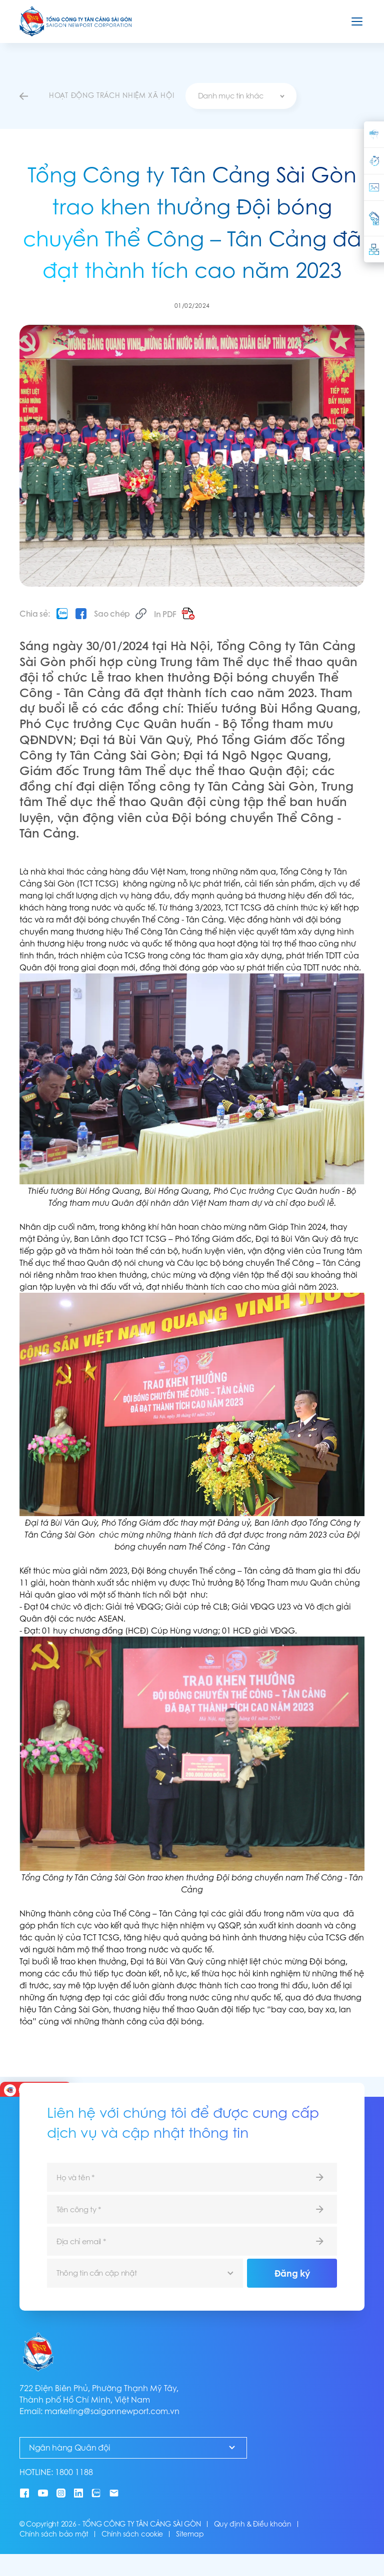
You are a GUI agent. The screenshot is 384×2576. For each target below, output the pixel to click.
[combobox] (241, 96)
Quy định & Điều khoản (253, 2524)
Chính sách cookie (132, 2534)
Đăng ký (292, 2273)
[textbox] (241, 95)
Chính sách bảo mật (54, 2534)
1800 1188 (74, 2472)
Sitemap (190, 2534)
